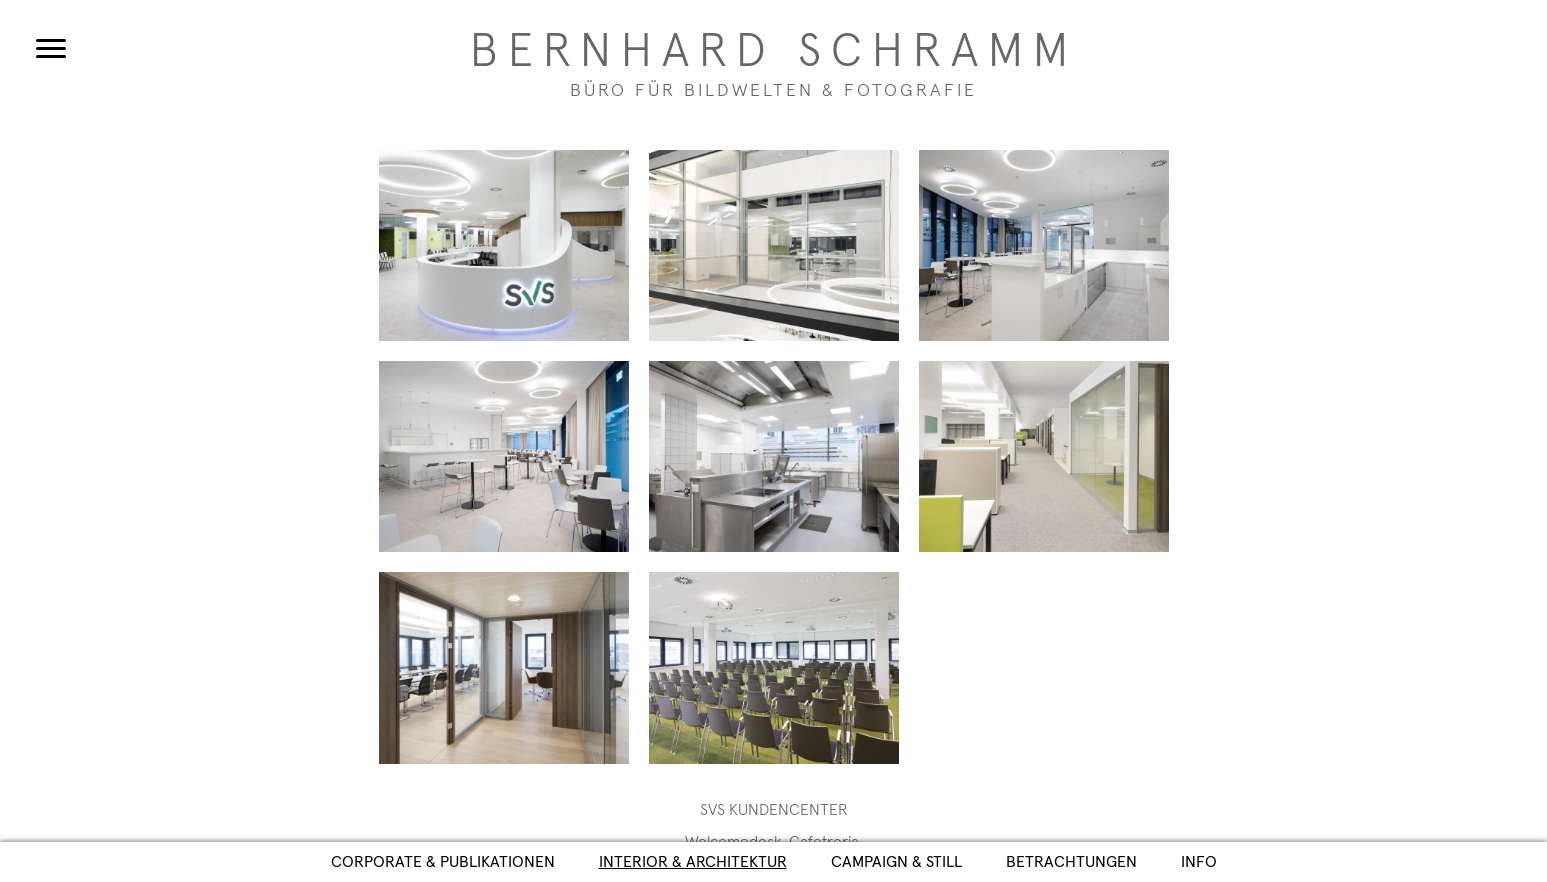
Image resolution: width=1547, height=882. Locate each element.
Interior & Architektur (693, 862)
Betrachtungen (1071, 862)
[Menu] (51, 48)
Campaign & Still (896, 862)
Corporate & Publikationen (443, 862)
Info (1199, 862)
